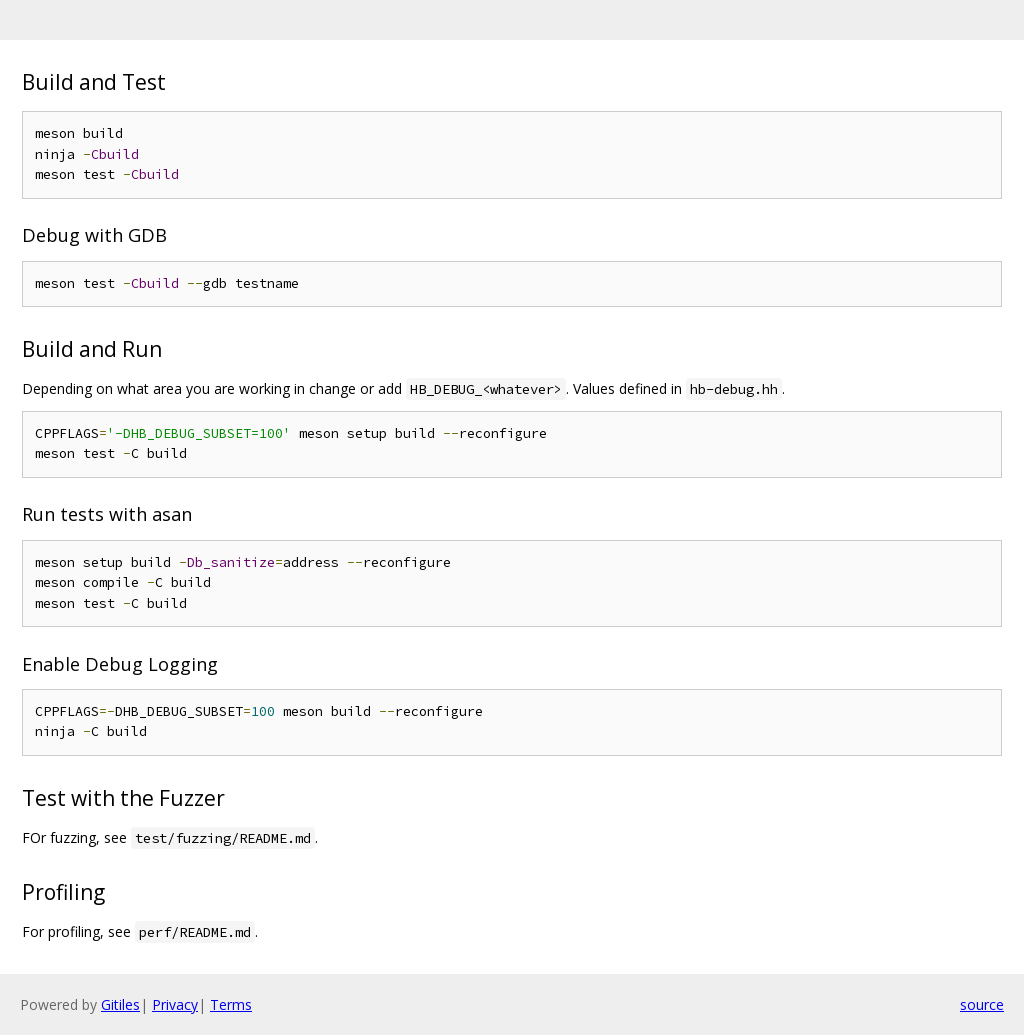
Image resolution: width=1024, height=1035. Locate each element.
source (982, 1004)
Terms (231, 1004)
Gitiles (120, 1004)
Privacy (175, 1004)
